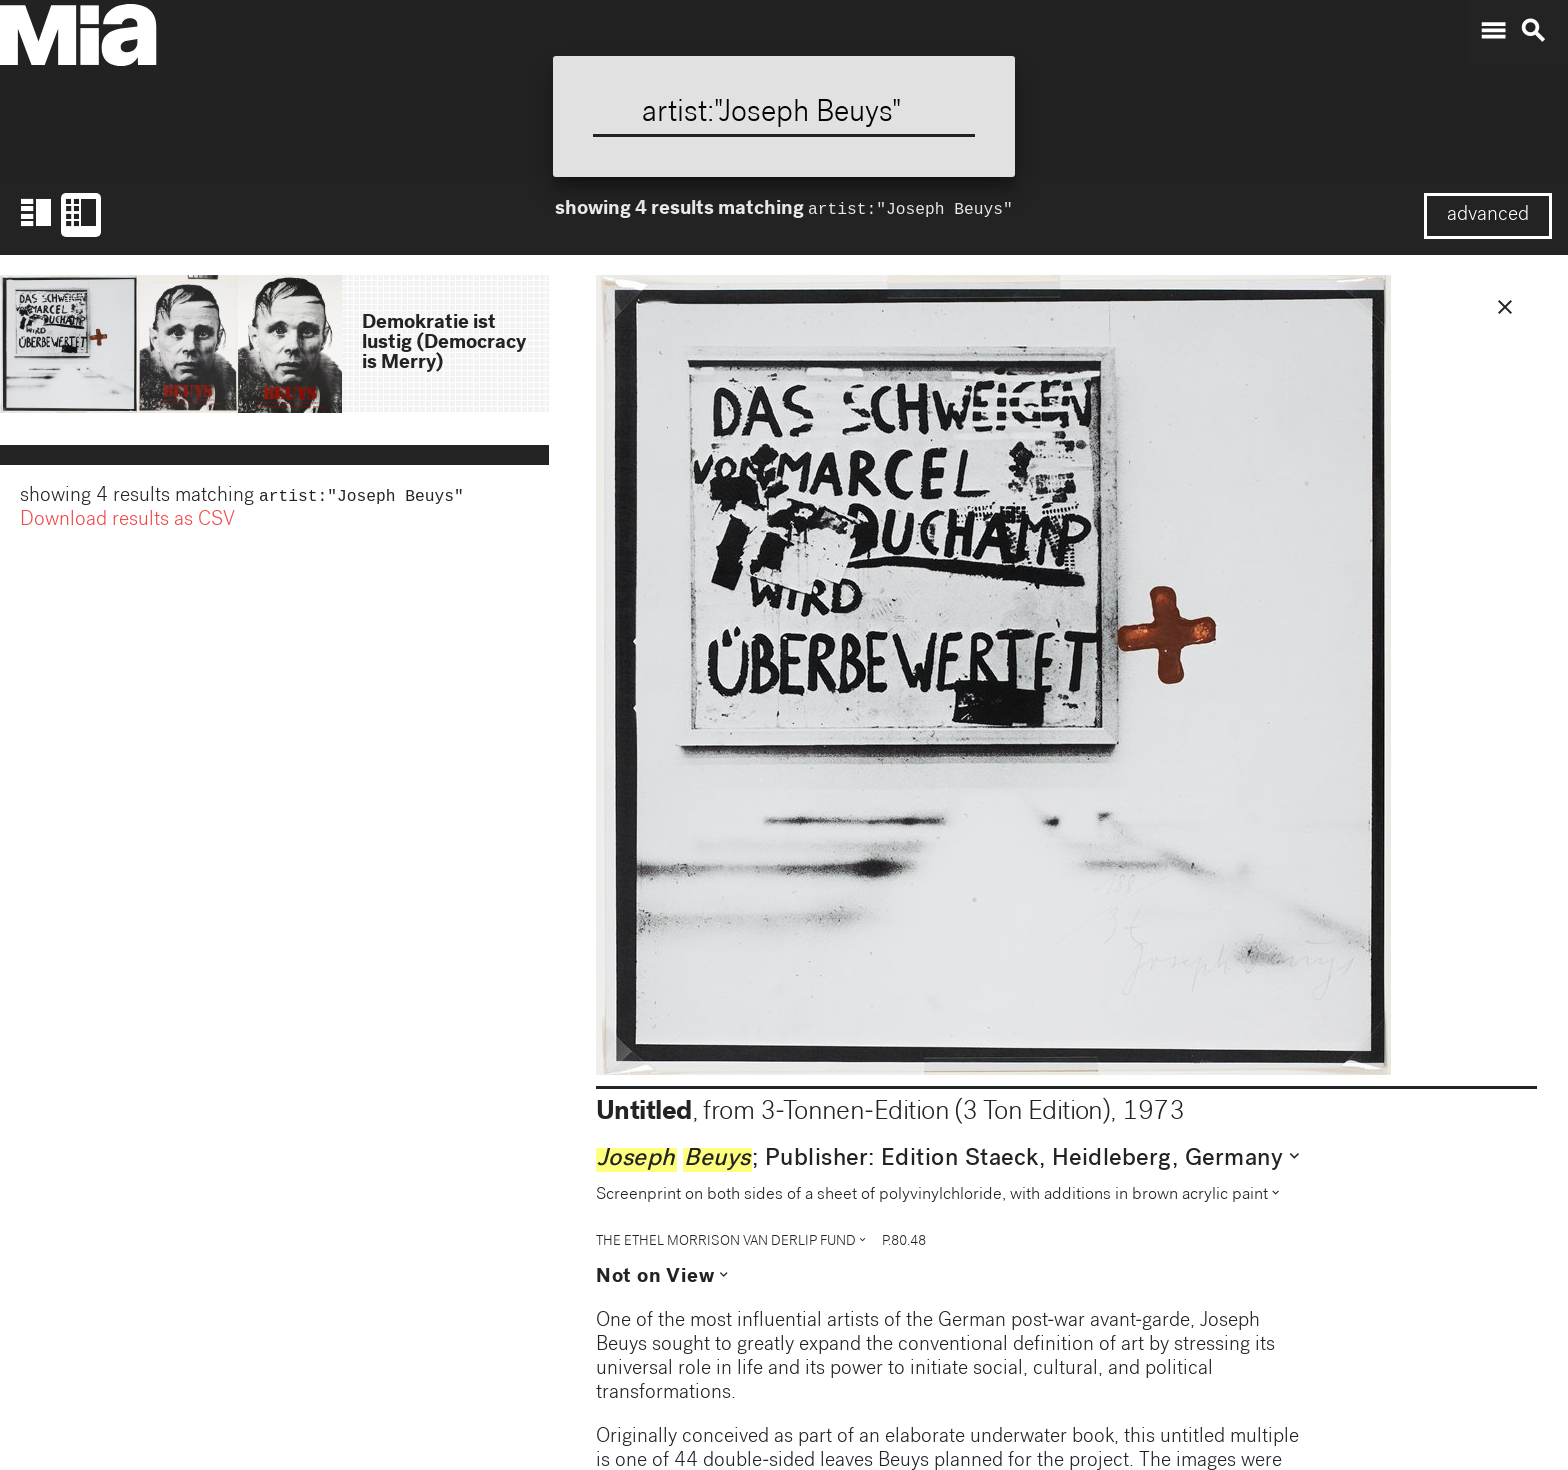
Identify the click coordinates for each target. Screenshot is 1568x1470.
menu (1493, 31)
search (1533, 31)
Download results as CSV (127, 523)
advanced (1488, 216)
